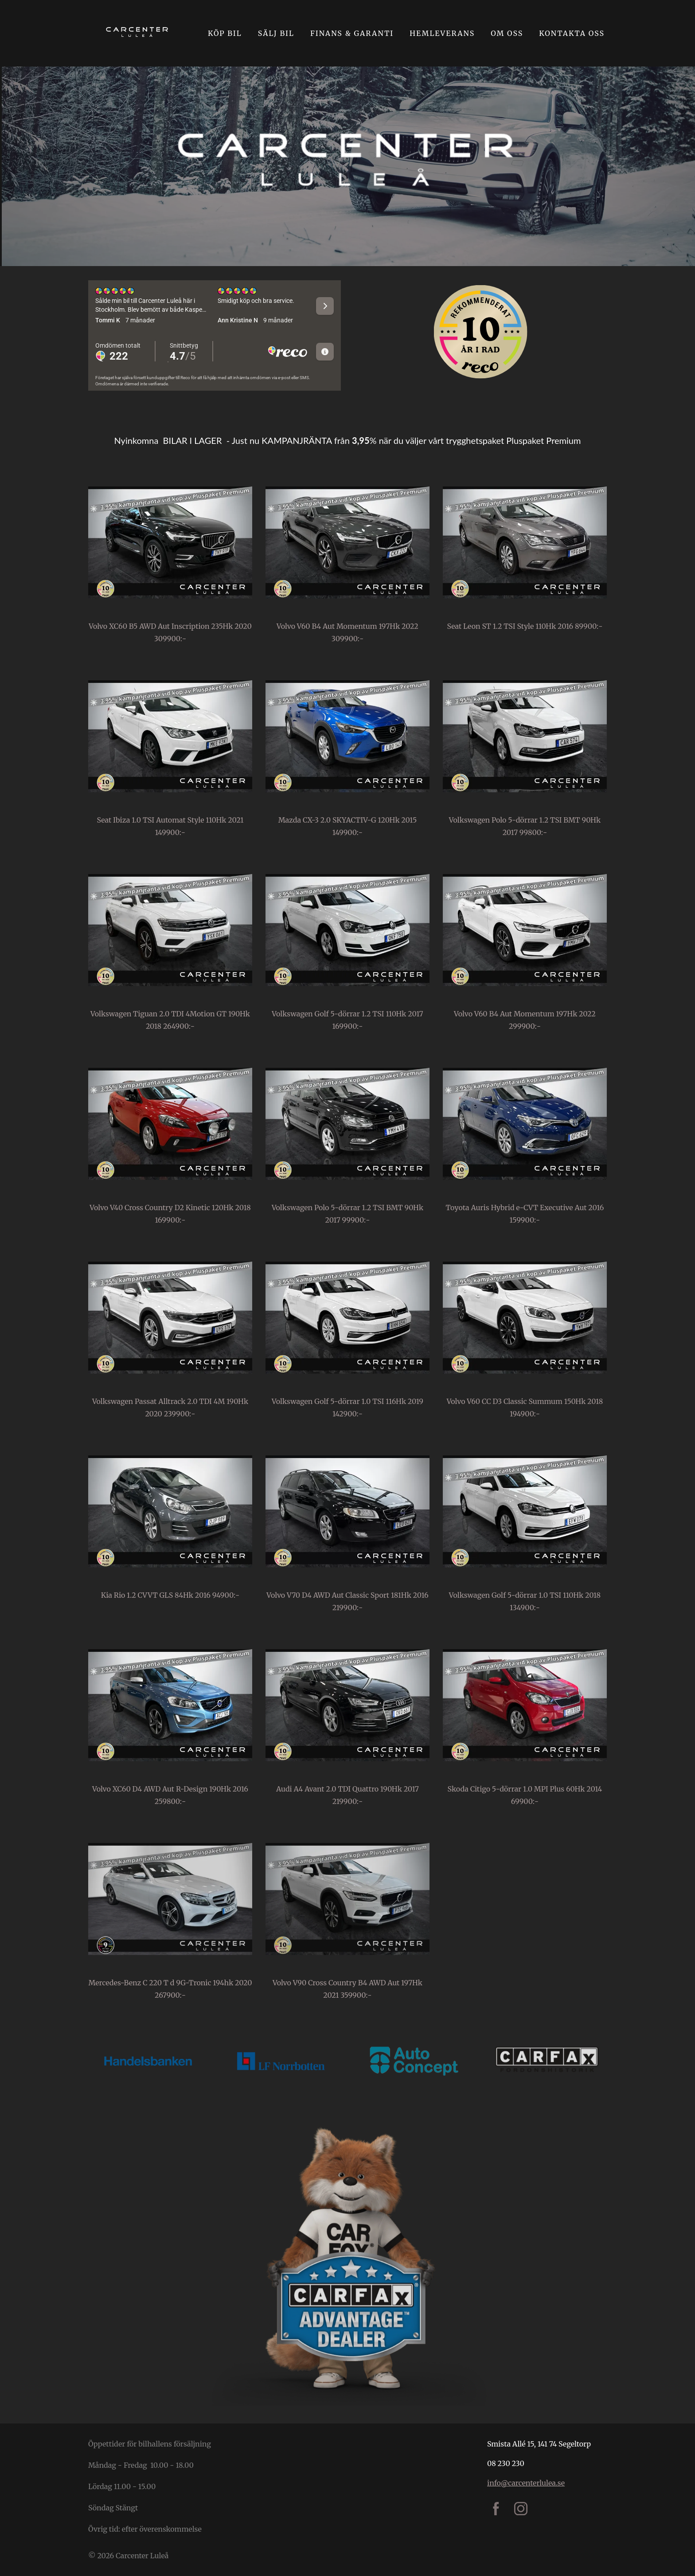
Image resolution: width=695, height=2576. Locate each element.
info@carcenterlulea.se (526, 2482)
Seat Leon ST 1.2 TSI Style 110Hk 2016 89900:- (524, 626)
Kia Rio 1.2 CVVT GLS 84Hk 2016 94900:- (170, 1595)
